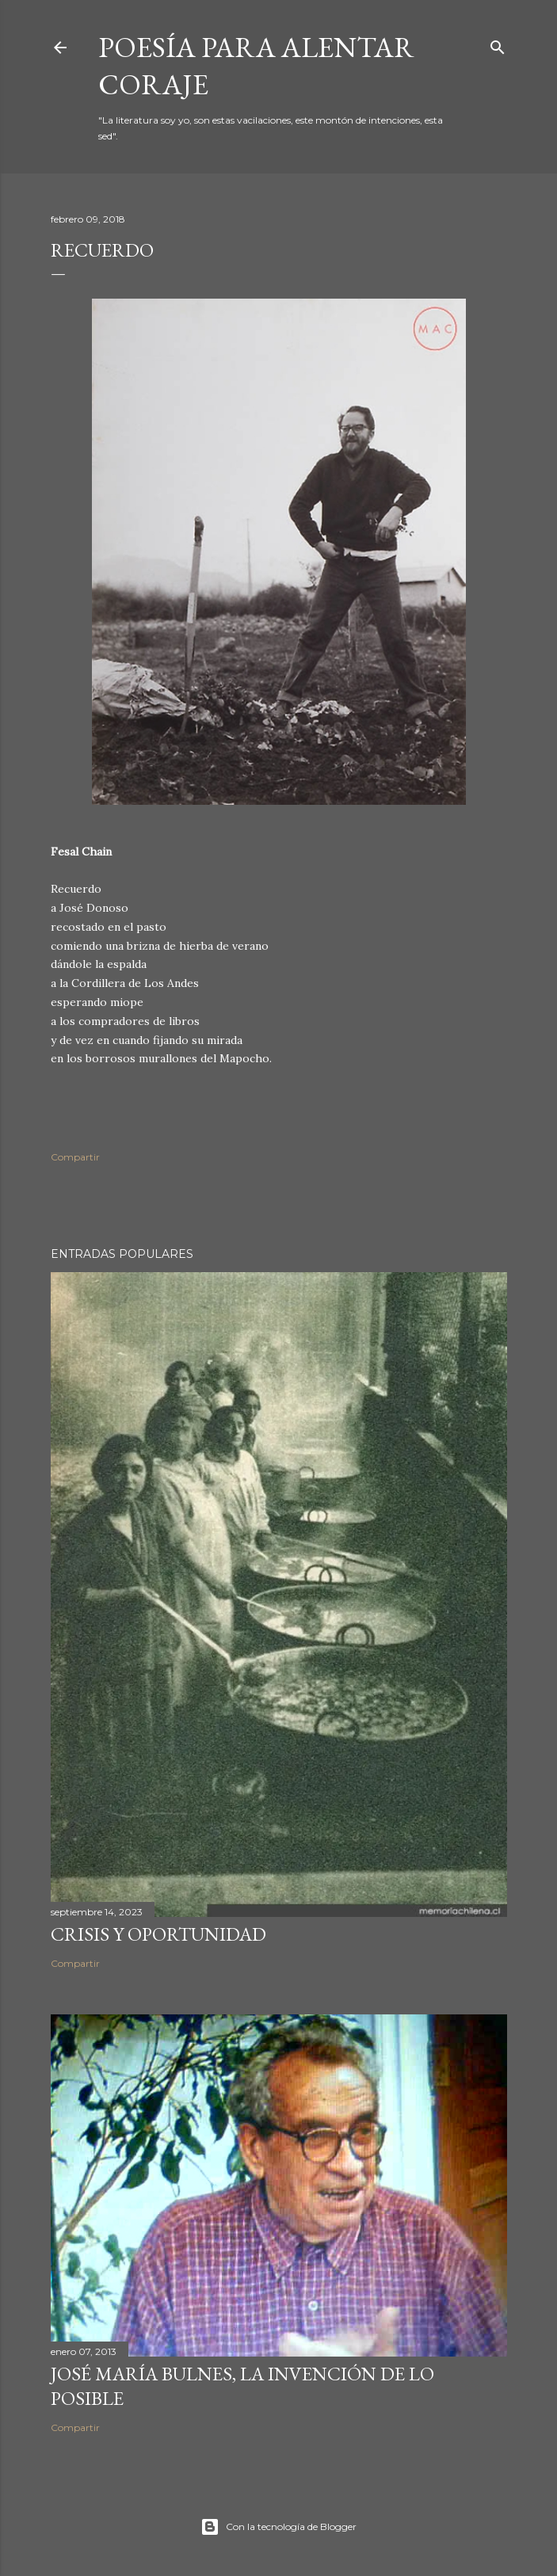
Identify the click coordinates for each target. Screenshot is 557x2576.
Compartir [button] (75, 1157)
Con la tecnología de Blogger (278, 2526)
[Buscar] (497, 44)
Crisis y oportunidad (158, 1934)
